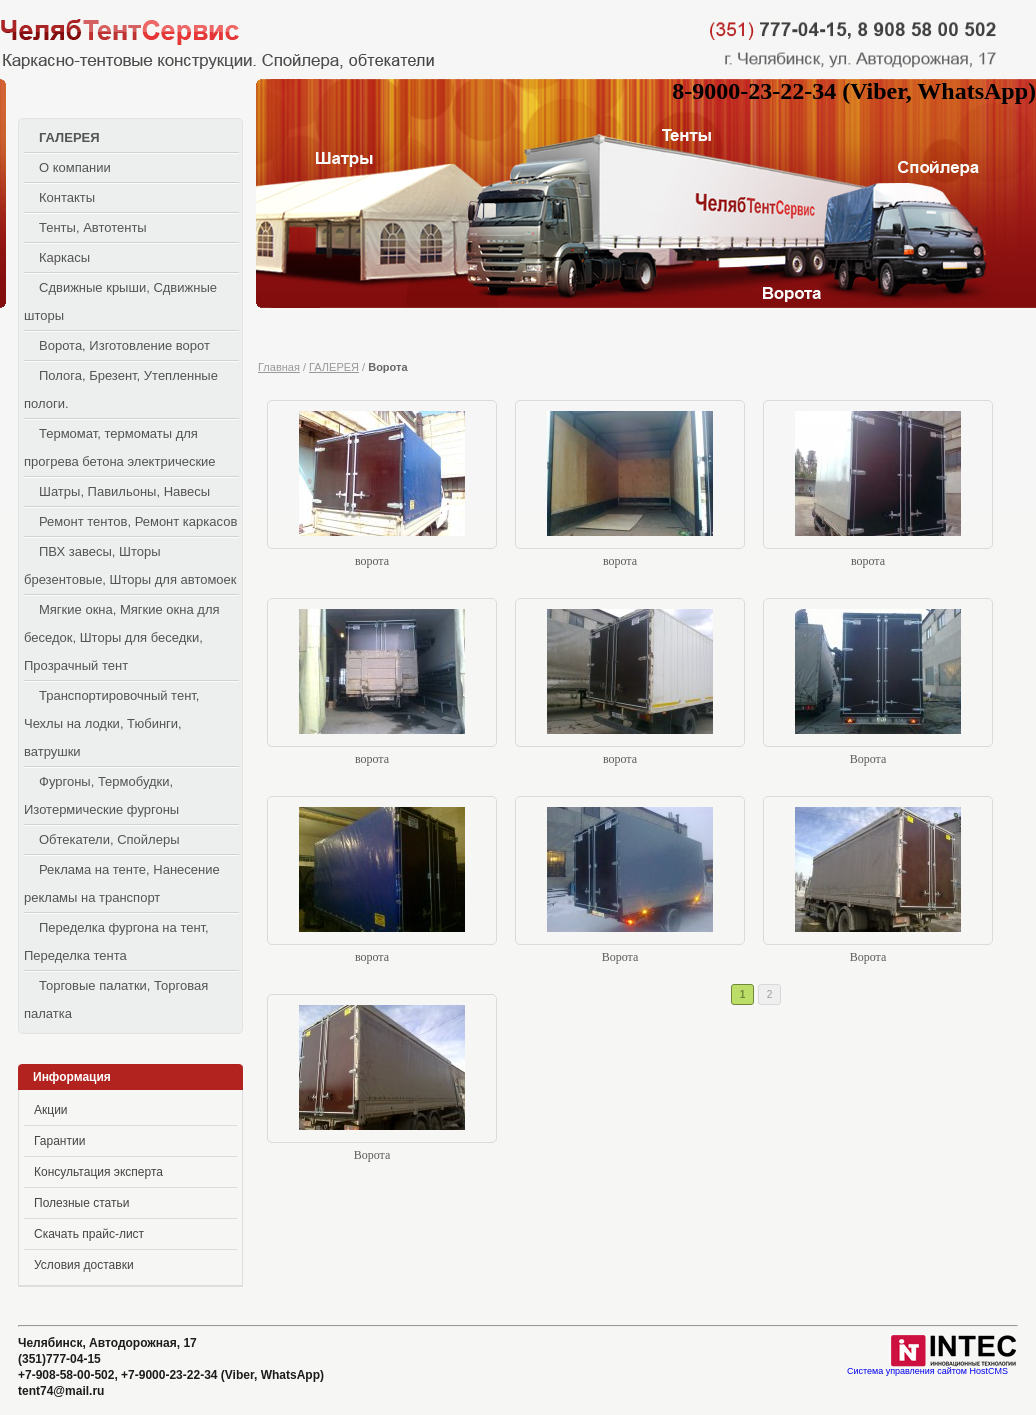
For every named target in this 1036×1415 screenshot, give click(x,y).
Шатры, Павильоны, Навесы (124, 491)
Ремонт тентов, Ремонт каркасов (138, 521)
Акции (51, 1110)
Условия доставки (84, 1265)
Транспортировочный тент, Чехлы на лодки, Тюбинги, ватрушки (111, 723)
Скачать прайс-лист (89, 1234)
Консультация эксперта (98, 1172)
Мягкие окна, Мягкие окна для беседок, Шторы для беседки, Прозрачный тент (122, 637)
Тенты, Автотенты (93, 227)
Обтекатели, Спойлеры (109, 839)
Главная (279, 367)
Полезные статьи (81, 1203)
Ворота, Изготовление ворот (124, 345)
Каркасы (64, 257)
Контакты (67, 197)
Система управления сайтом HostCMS (927, 1371)
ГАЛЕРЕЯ (69, 137)
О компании (75, 167)
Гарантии (59, 1141)
